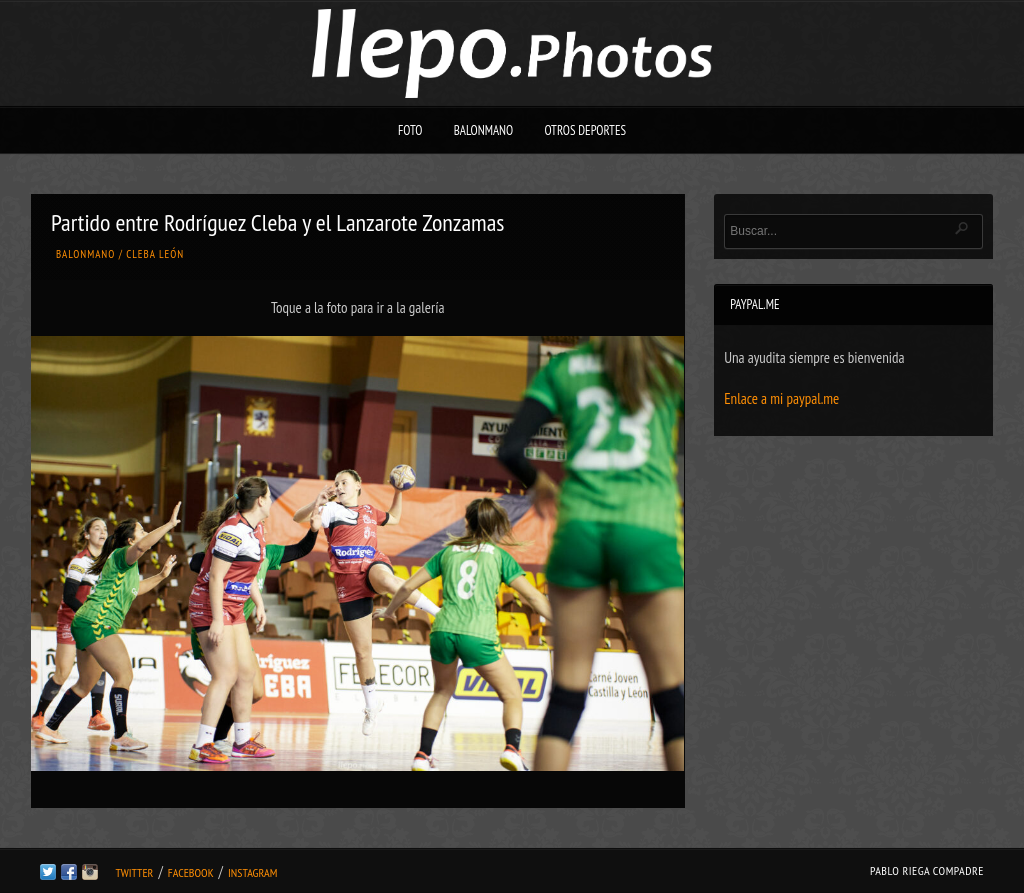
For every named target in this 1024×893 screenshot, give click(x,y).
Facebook (191, 872)
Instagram (252, 872)
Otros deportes (585, 130)
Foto (410, 130)
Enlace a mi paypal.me (781, 398)
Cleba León (155, 254)
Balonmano (484, 130)
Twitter (134, 872)
